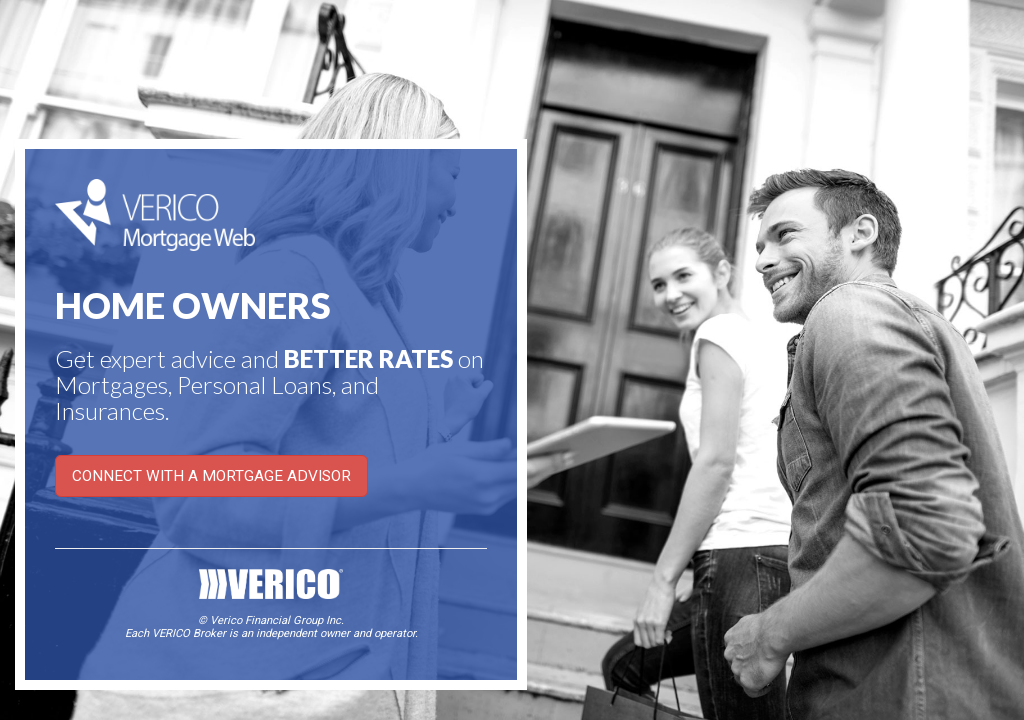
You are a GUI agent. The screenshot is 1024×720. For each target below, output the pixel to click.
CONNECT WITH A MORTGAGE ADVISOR (211, 476)
